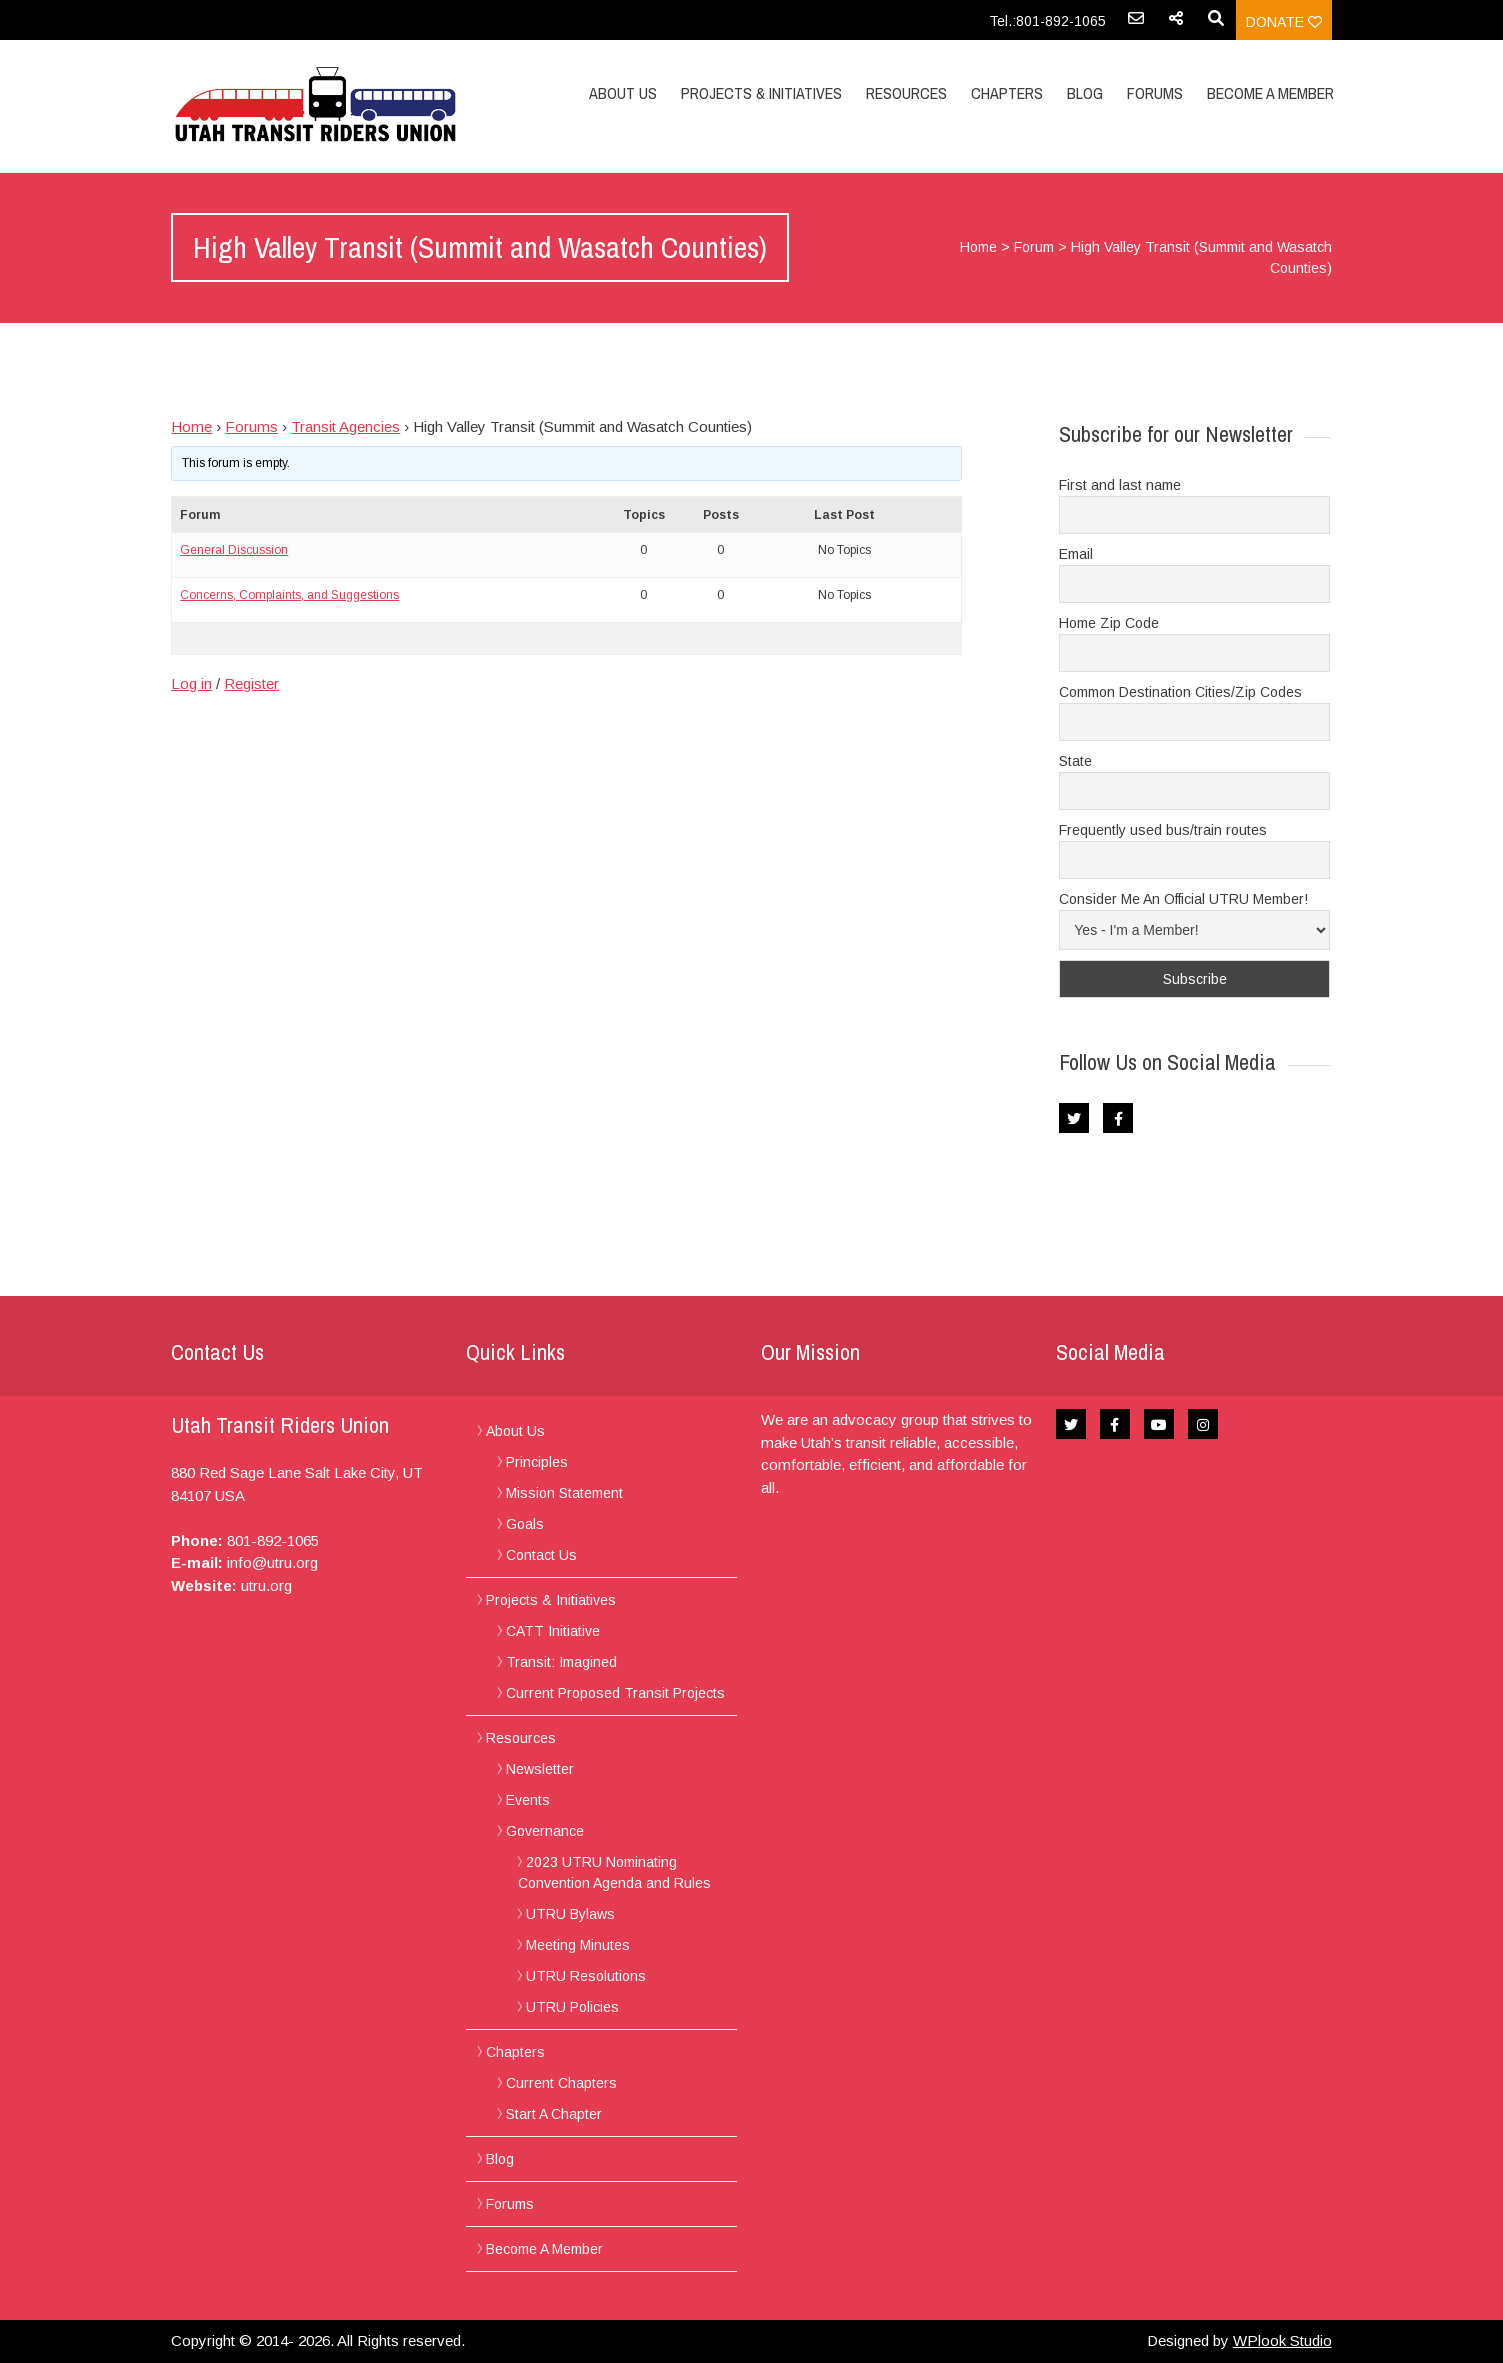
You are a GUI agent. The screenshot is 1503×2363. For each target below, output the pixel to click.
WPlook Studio (1282, 2340)
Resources (906, 93)
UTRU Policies (572, 2007)
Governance (545, 1831)
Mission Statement (564, 1493)
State (1075, 761)
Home (978, 247)
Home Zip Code (1109, 623)
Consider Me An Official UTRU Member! (1183, 899)
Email (1076, 554)
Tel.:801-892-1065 (1047, 21)
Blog (1085, 93)
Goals (525, 1524)
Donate (1284, 22)
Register (251, 683)
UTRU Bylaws (570, 1914)
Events (528, 1800)
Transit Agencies (345, 426)
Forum (1034, 247)
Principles (537, 1462)
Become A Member (1270, 93)
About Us (623, 93)
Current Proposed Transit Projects (615, 1693)
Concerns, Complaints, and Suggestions (289, 595)
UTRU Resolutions (586, 1976)
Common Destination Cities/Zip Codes (1180, 692)
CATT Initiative (553, 1631)
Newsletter (540, 1769)
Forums (1155, 93)
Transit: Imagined (561, 1662)
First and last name (1120, 485)
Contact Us (541, 1555)
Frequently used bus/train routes (1163, 830)
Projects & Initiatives (761, 93)
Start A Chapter (554, 2114)
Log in (191, 683)
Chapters (1007, 93)
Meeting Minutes (578, 1945)
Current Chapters (561, 2083)
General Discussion (234, 550)
